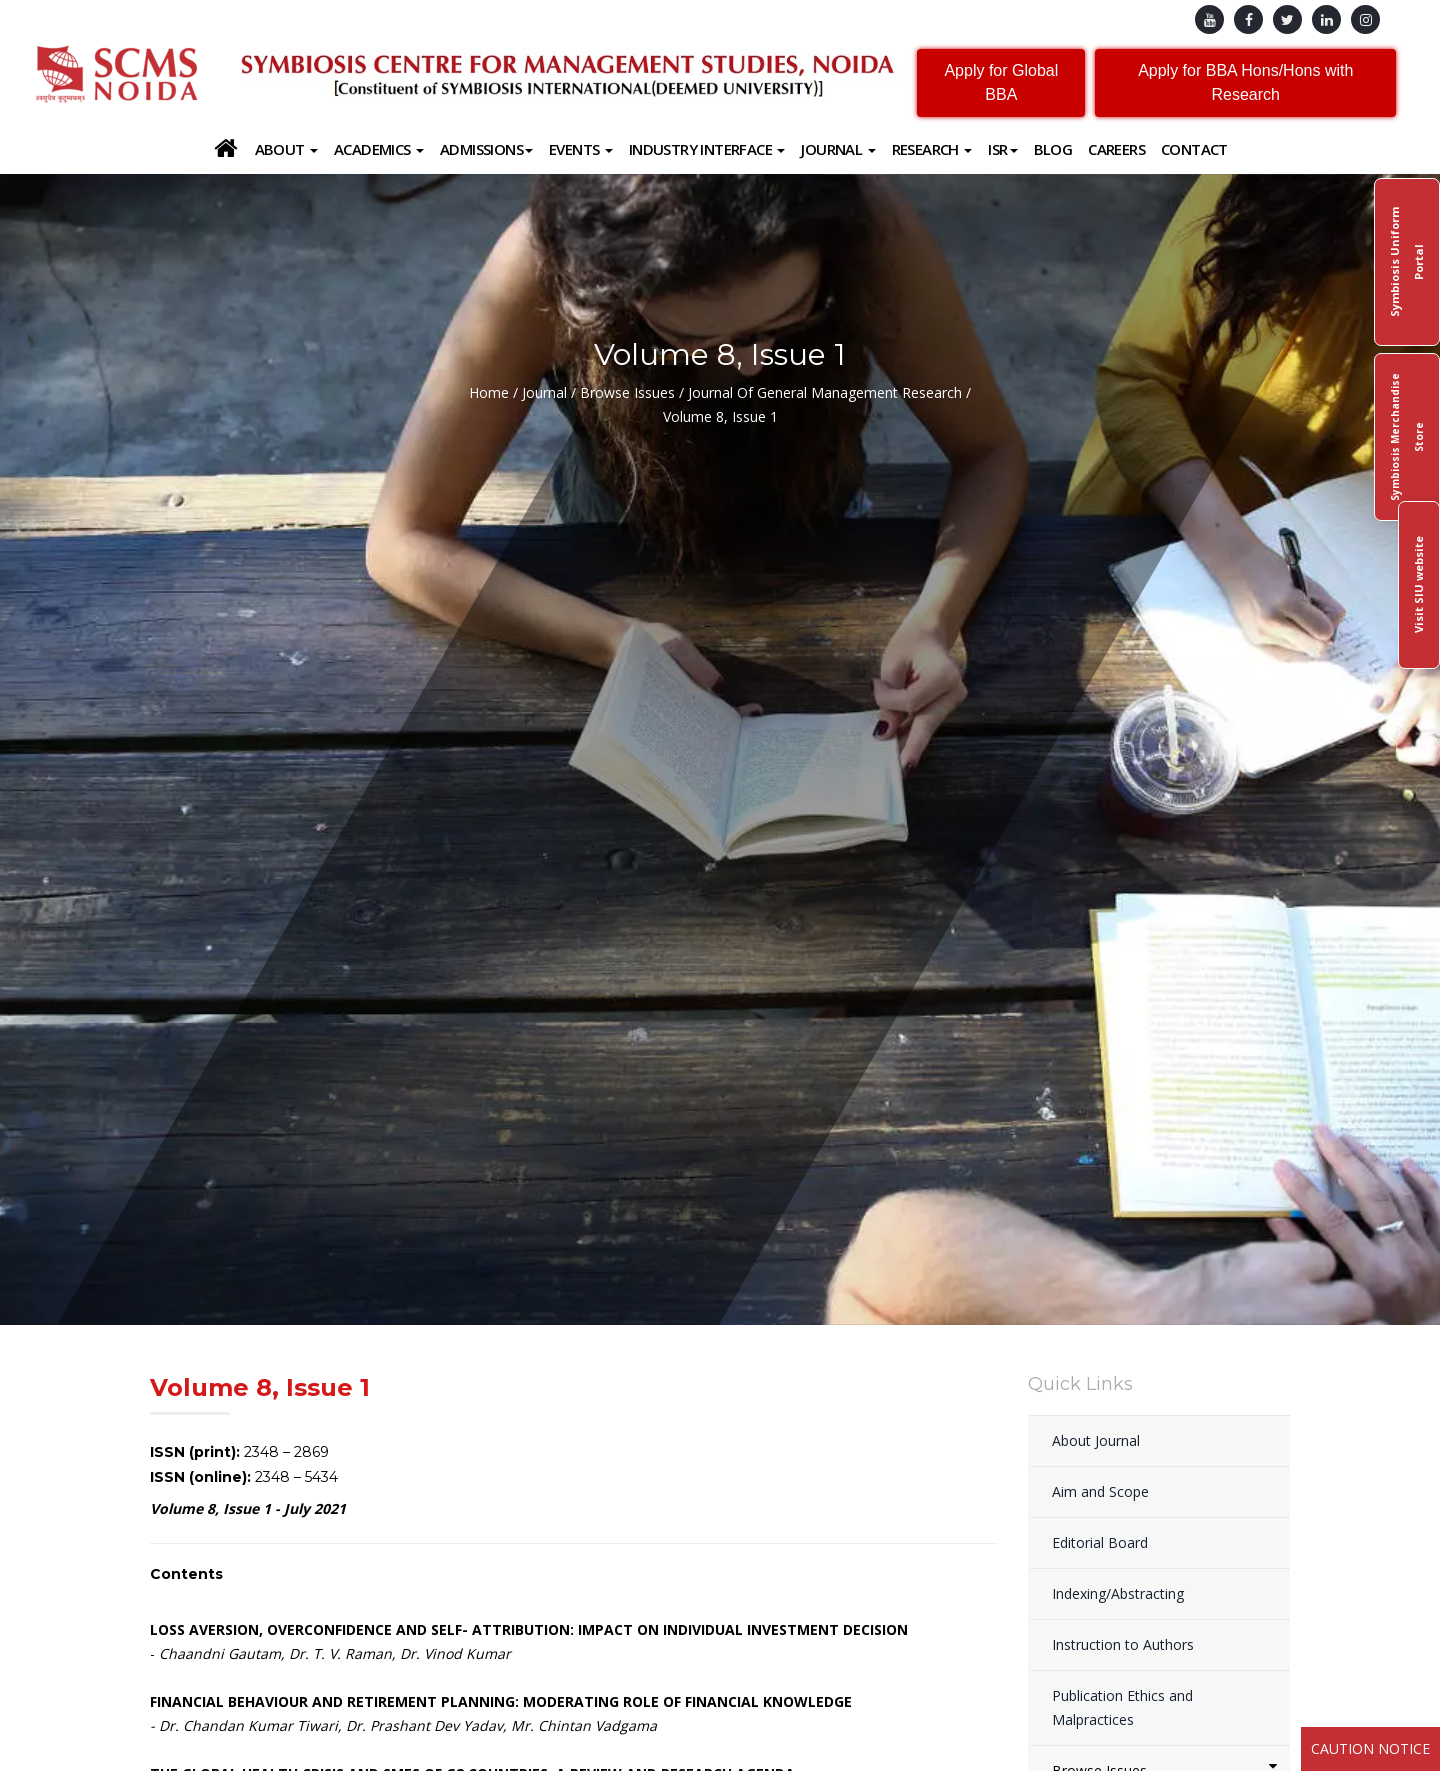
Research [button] (932, 149)
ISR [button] (1002, 149)
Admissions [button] (486, 149)
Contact (1194, 149)
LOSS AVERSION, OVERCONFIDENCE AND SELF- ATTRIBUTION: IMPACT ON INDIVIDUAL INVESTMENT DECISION (529, 1629)
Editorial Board (1100, 1542)
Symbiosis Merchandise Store (1407, 437)
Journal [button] (838, 149)
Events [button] (581, 149)
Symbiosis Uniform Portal (1406, 262)
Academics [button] (379, 149)
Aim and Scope (1100, 1491)
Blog (1053, 149)
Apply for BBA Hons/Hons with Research (1245, 82)
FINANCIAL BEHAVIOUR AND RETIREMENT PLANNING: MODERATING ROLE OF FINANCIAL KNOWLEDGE (501, 1701)
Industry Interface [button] (707, 149)
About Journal (1096, 1440)
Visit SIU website (1418, 585)
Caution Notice (1370, 1748)
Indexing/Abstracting (1118, 1593)
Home (489, 392)
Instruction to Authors (1123, 1644)
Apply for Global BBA (1001, 82)
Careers (1116, 149)
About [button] (286, 149)
